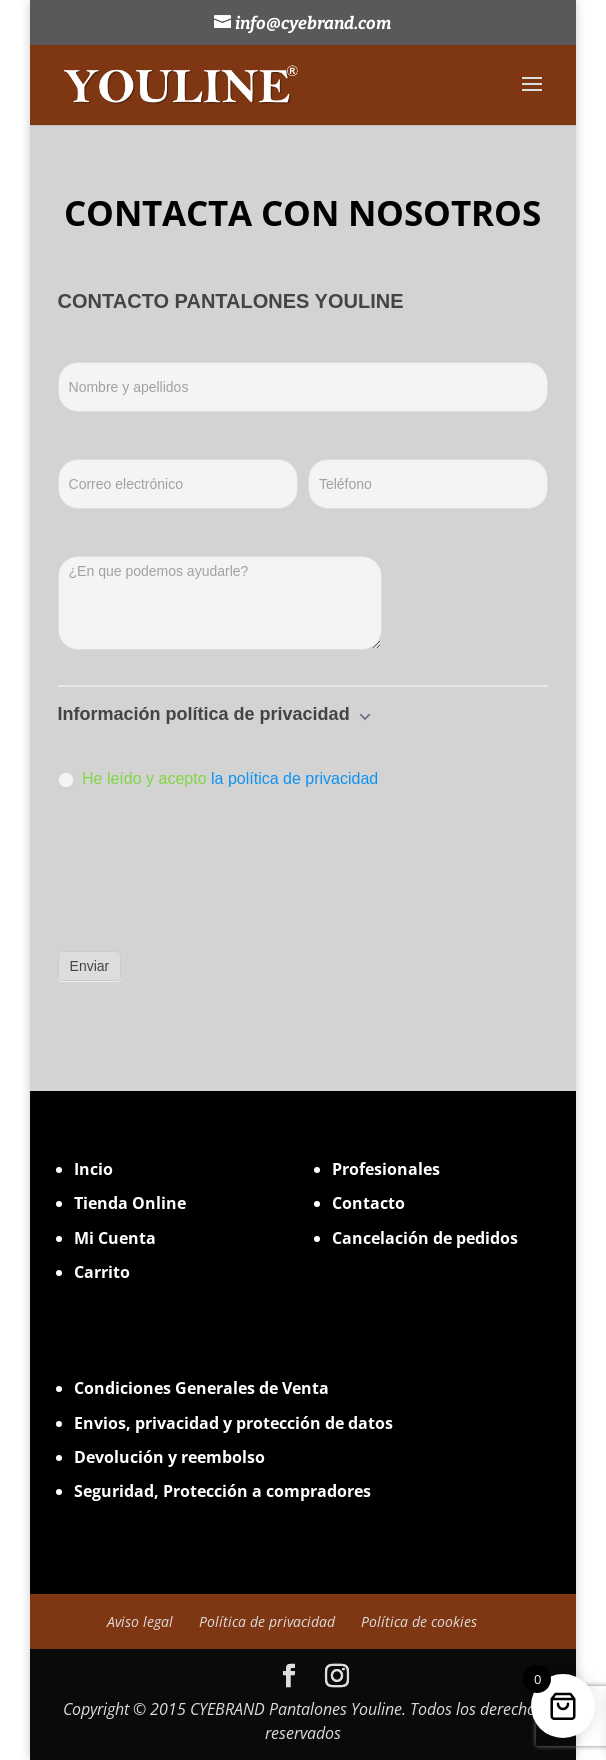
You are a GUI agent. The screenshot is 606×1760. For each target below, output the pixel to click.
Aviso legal (140, 1621)
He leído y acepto (218, 779)
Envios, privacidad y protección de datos (233, 1423)
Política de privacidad (267, 1621)
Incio (93, 1169)
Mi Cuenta (115, 1238)
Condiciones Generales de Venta (201, 1388)
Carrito (102, 1272)
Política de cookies (419, 1621)
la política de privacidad (294, 778)
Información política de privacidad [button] (215, 714)
